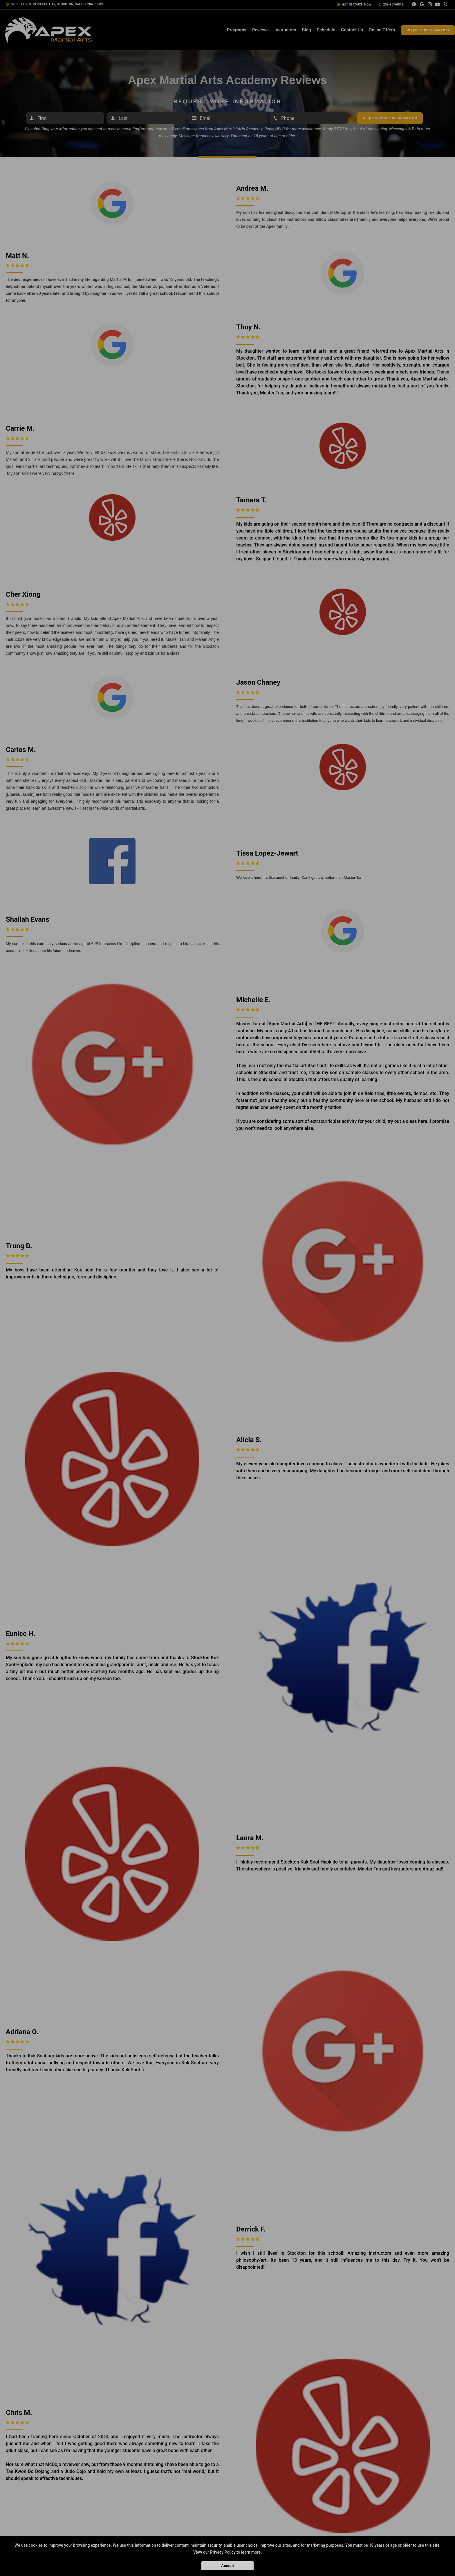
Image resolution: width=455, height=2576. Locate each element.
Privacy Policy (223, 2552)
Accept (227, 2566)
